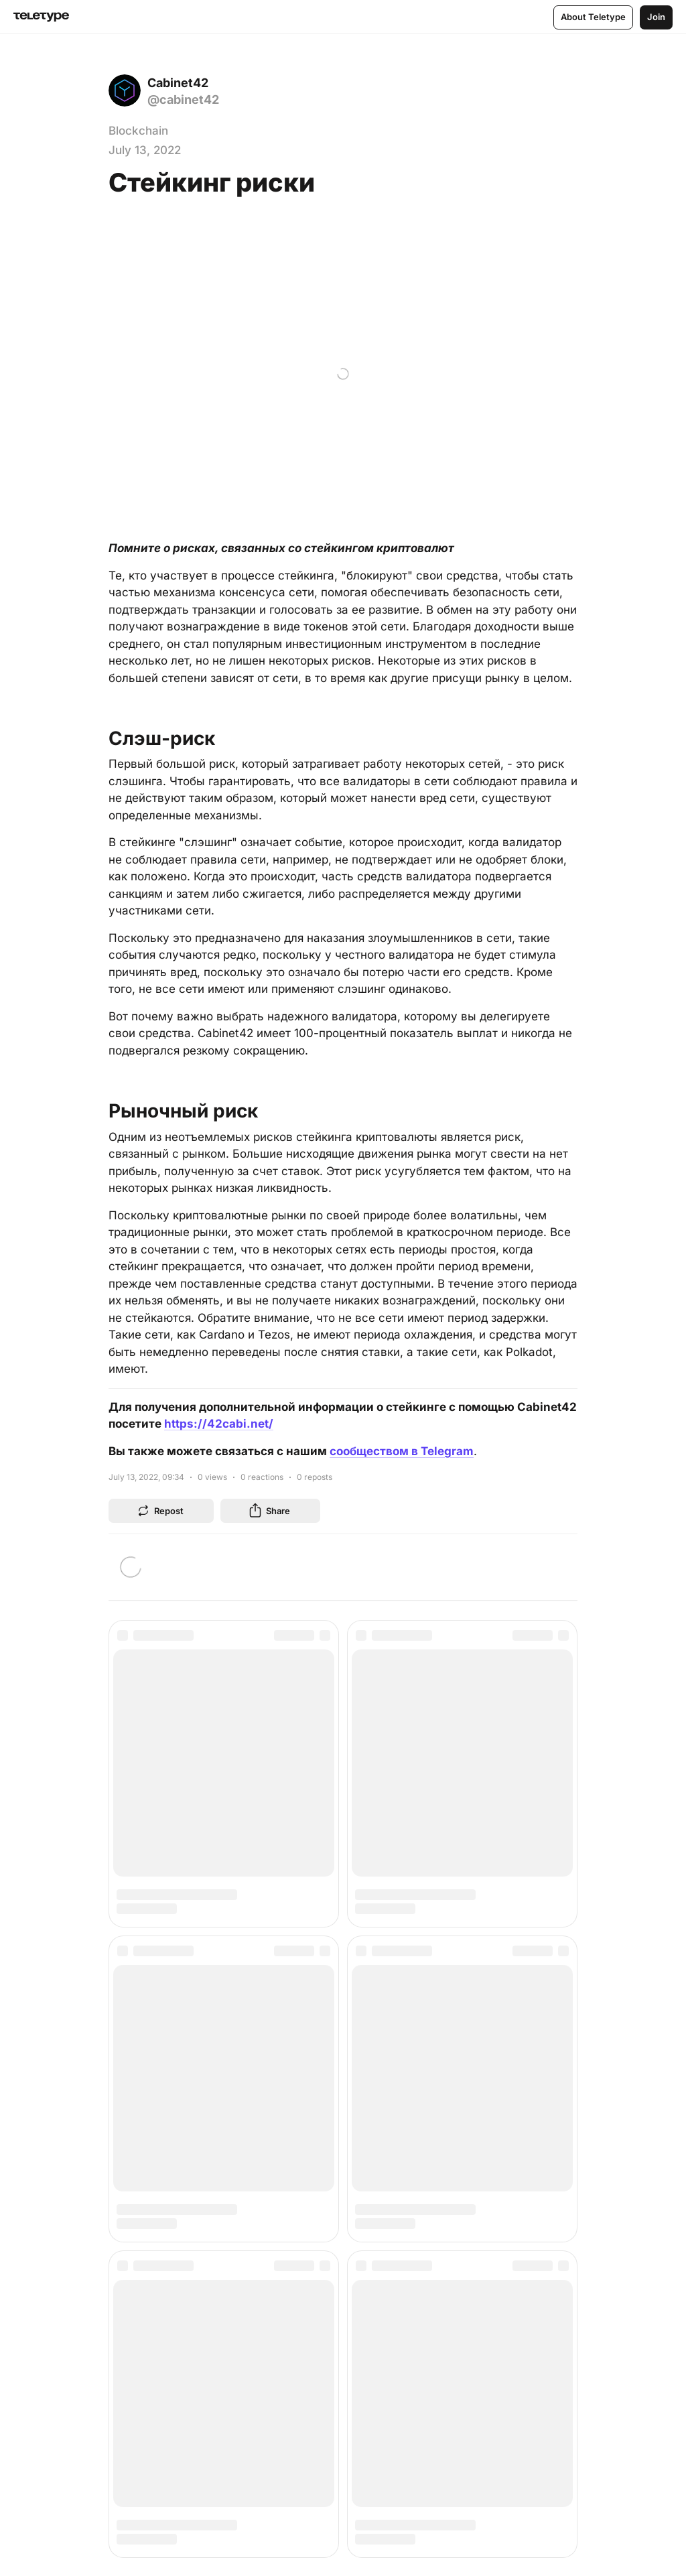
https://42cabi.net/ (218, 1423)
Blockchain (138, 130)
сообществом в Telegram (402, 1449)
